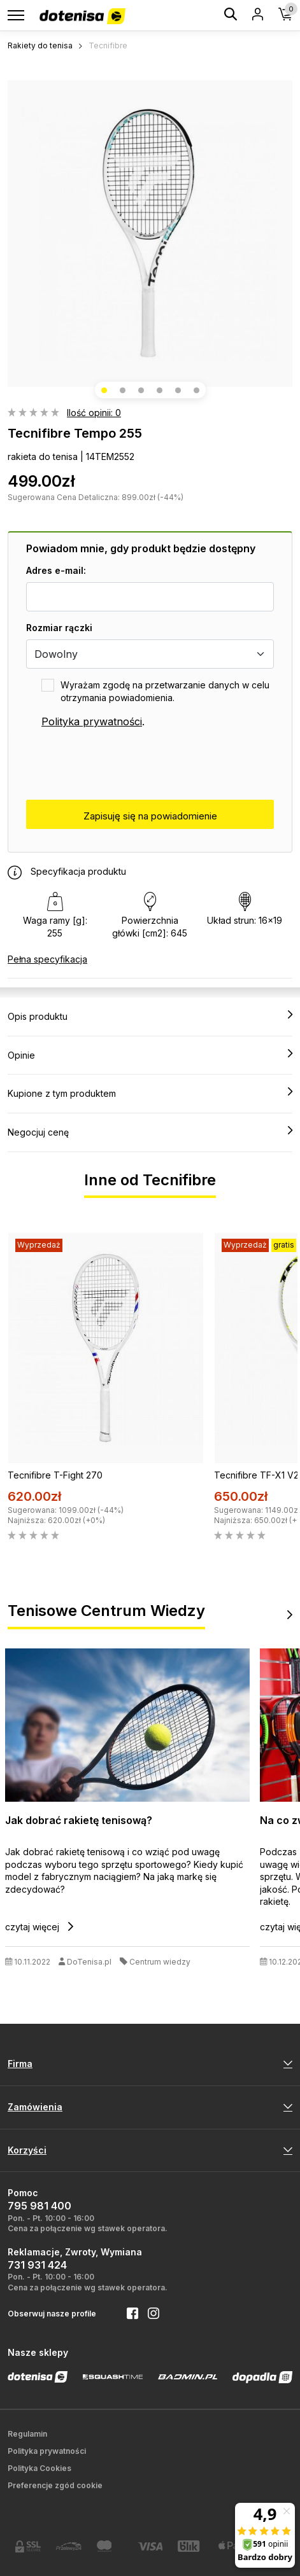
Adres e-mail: (56, 570)
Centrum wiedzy (159, 1962)
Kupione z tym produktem (150, 1093)
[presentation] (123, 765)
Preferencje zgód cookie (55, 2485)
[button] (104, 390)
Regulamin (27, 2434)
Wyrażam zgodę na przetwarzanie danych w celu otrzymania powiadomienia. (165, 691)
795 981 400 (39, 2205)
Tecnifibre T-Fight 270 (55, 1475)
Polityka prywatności (91, 721)
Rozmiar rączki (59, 627)
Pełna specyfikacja (47, 959)
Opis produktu (150, 1016)
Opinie (150, 1055)
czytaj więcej (39, 1926)
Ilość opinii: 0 (94, 412)
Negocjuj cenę (150, 1132)
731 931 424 (37, 2265)
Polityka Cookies (39, 2468)
